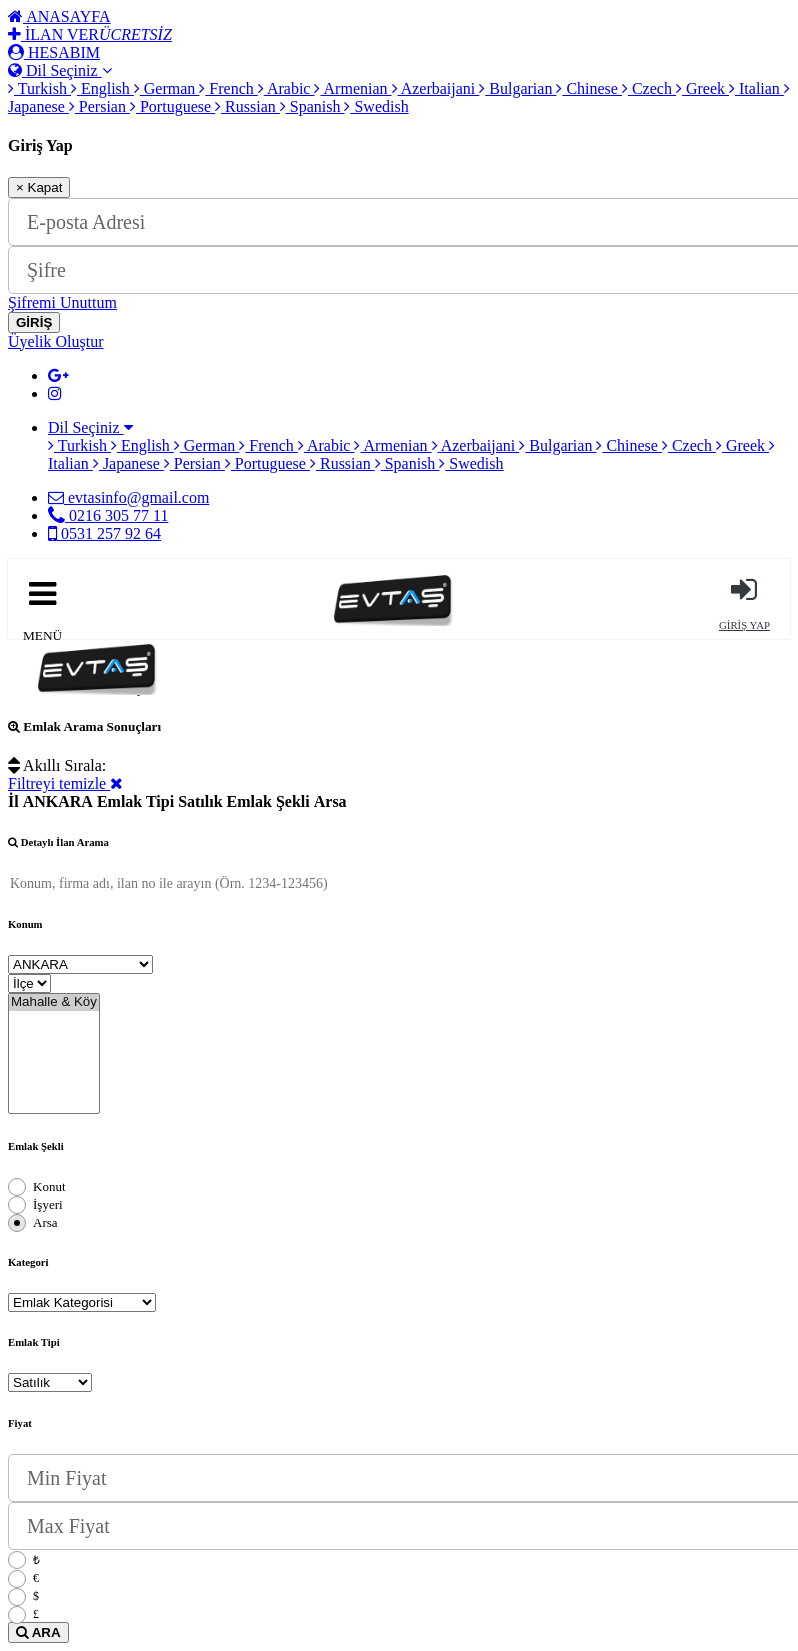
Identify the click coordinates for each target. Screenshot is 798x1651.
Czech (649, 88)
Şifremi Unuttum (62, 302)
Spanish (312, 106)
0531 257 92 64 (104, 533)
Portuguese (172, 106)
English (102, 88)
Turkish (39, 88)
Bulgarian (517, 88)
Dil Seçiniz (60, 70)
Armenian (352, 88)
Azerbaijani (436, 88)
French (228, 88)
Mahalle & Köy (54, 1002)
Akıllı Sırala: (57, 765)
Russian (247, 106)
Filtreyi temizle (65, 783)
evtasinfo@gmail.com (128, 497)
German (167, 88)
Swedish (376, 106)
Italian (756, 88)
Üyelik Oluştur (56, 341)
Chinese (589, 88)
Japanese (128, 463)
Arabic (286, 88)
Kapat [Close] (39, 187)
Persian (99, 106)
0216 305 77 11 (108, 515)
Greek (702, 88)
